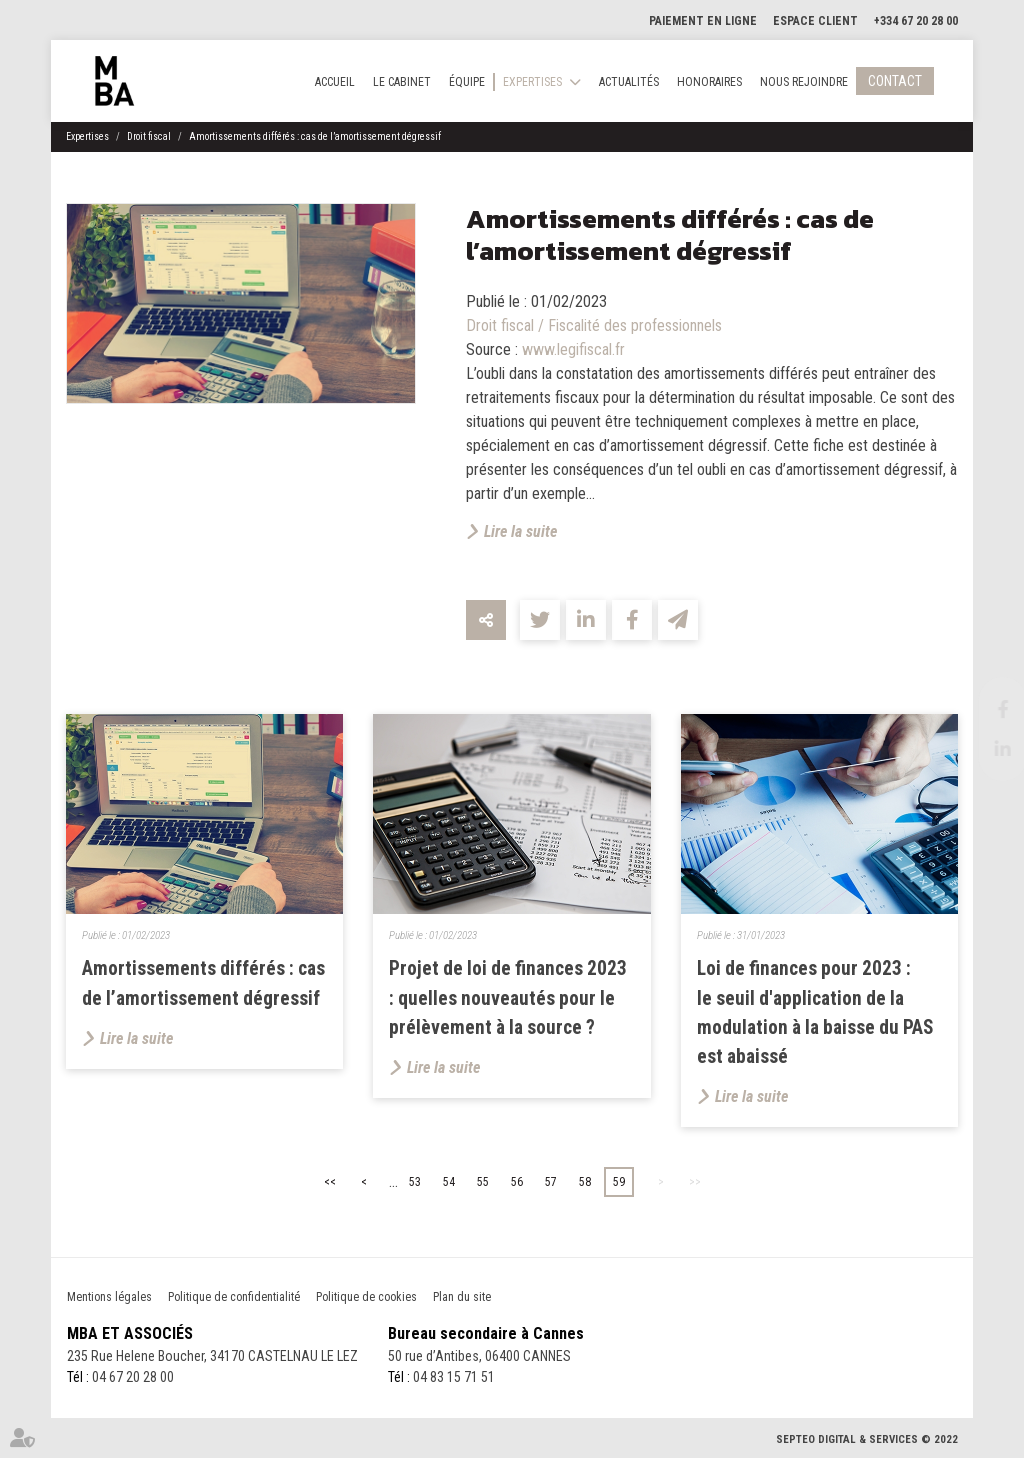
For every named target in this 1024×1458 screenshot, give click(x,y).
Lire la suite (520, 531)
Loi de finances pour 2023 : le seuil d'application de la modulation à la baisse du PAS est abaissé (815, 1012)
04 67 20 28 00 (133, 1377)
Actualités (629, 82)
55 (483, 1182)
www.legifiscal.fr (573, 349)
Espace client (815, 21)
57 (551, 1182)
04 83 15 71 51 (454, 1377)
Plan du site (462, 1297)
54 (449, 1182)
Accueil (335, 82)
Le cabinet (402, 82)
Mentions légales (109, 1297)
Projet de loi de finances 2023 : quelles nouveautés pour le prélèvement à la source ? (508, 997)
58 (585, 1182)
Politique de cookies (366, 1297)
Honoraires (709, 82)
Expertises (532, 82)
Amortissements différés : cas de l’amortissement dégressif (315, 136)
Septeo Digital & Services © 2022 (867, 1439)
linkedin (984, 749)
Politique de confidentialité (234, 1297)
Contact (895, 81)
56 (517, 1182)
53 (415, 1182)
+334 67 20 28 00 (916, 21)
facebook (984, 709)
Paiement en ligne (703, 21)
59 (619, 1182)
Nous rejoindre (804, 82)
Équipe (467, 82)
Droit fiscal (149, 136)
